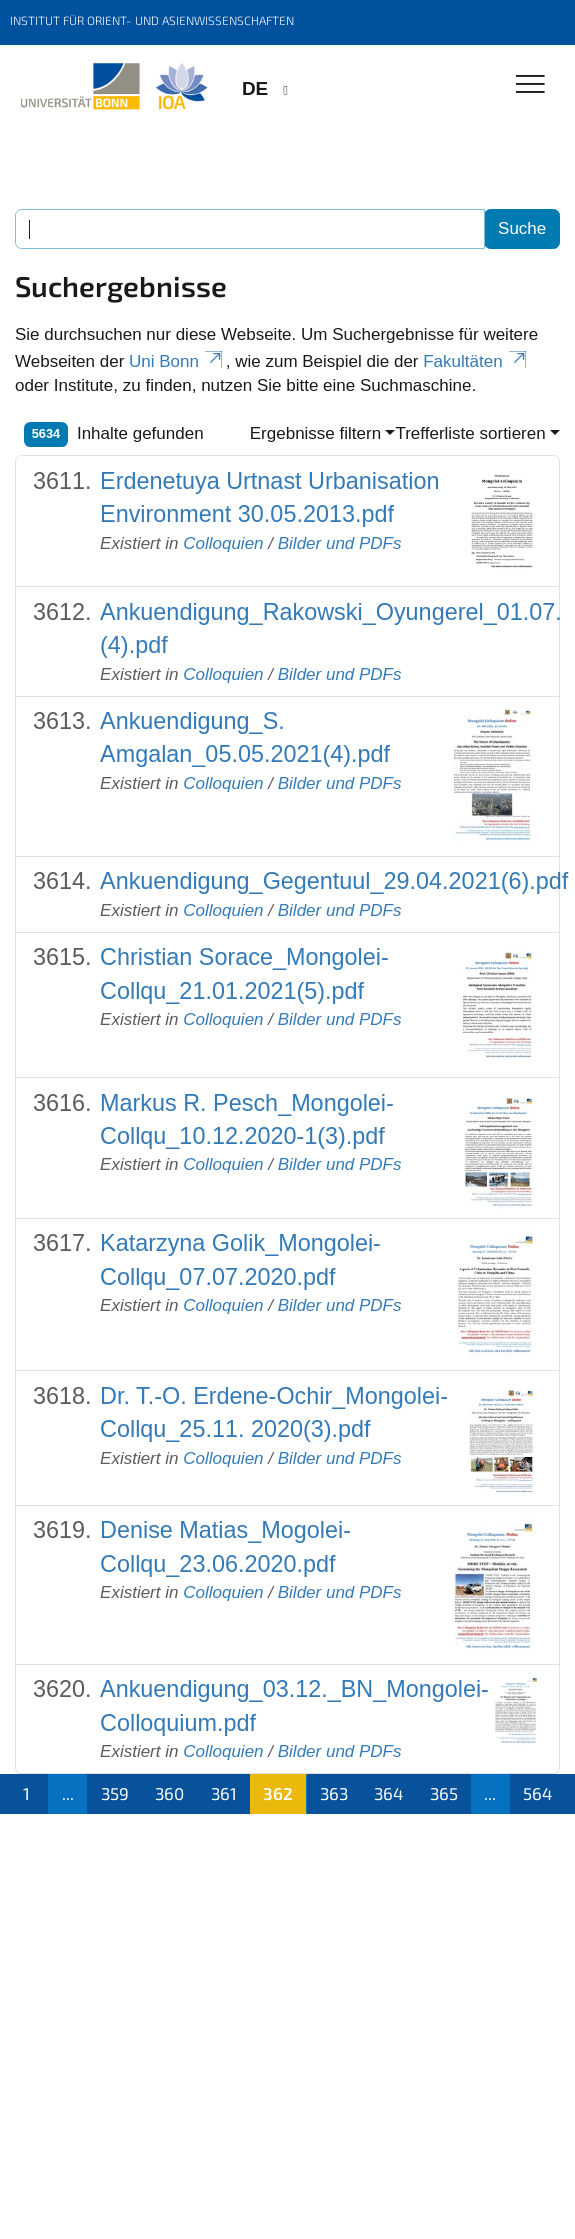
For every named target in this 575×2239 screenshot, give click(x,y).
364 (388, 1793)
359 (115, 1793)
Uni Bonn (177, 361)
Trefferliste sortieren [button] (470, 433)
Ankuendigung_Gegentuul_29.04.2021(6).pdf (334, 881)
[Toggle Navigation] (530, 85)
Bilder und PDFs (340, 543)
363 (334, 1793)
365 (444, 1793)
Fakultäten (476, 361)
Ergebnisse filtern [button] (315, 433)
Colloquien (223, 543)
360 (169, 1793)
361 (224, 1793)
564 (537, 1793)
